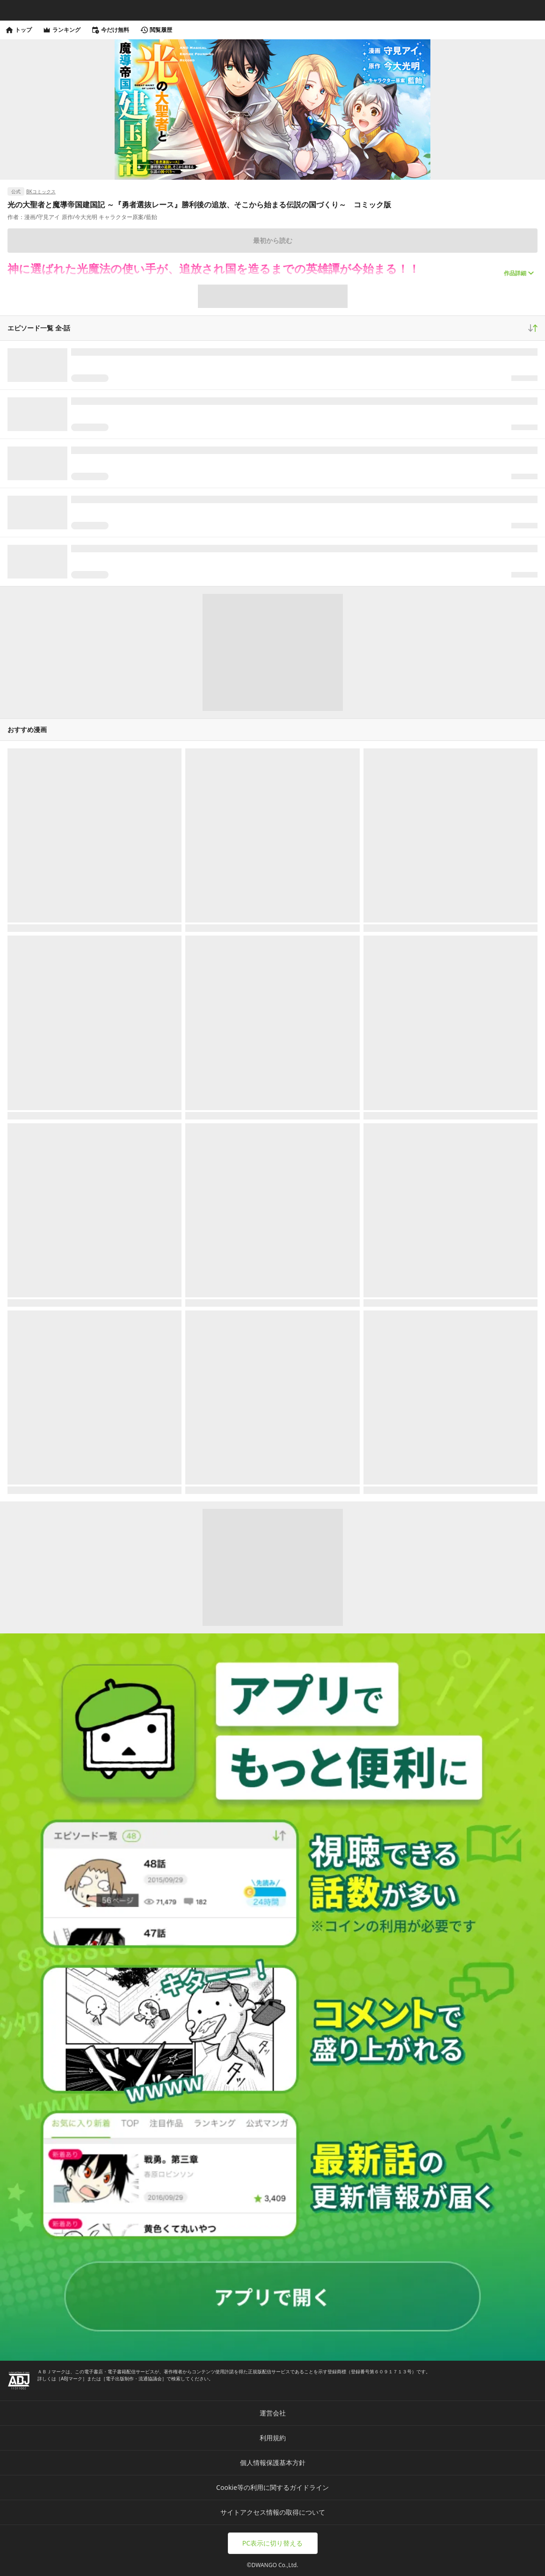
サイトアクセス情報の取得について (272, 2512)
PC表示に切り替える (272, 2543)
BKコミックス (41, 191)
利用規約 (273, 2437)
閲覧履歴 (156, 30)
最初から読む (272, 240)
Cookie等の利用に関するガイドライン (272, 2487)
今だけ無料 (110, 30)
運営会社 (273, 2412)
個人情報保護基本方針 (272, 2462)
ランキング (61, 30)
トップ (19, 30)
